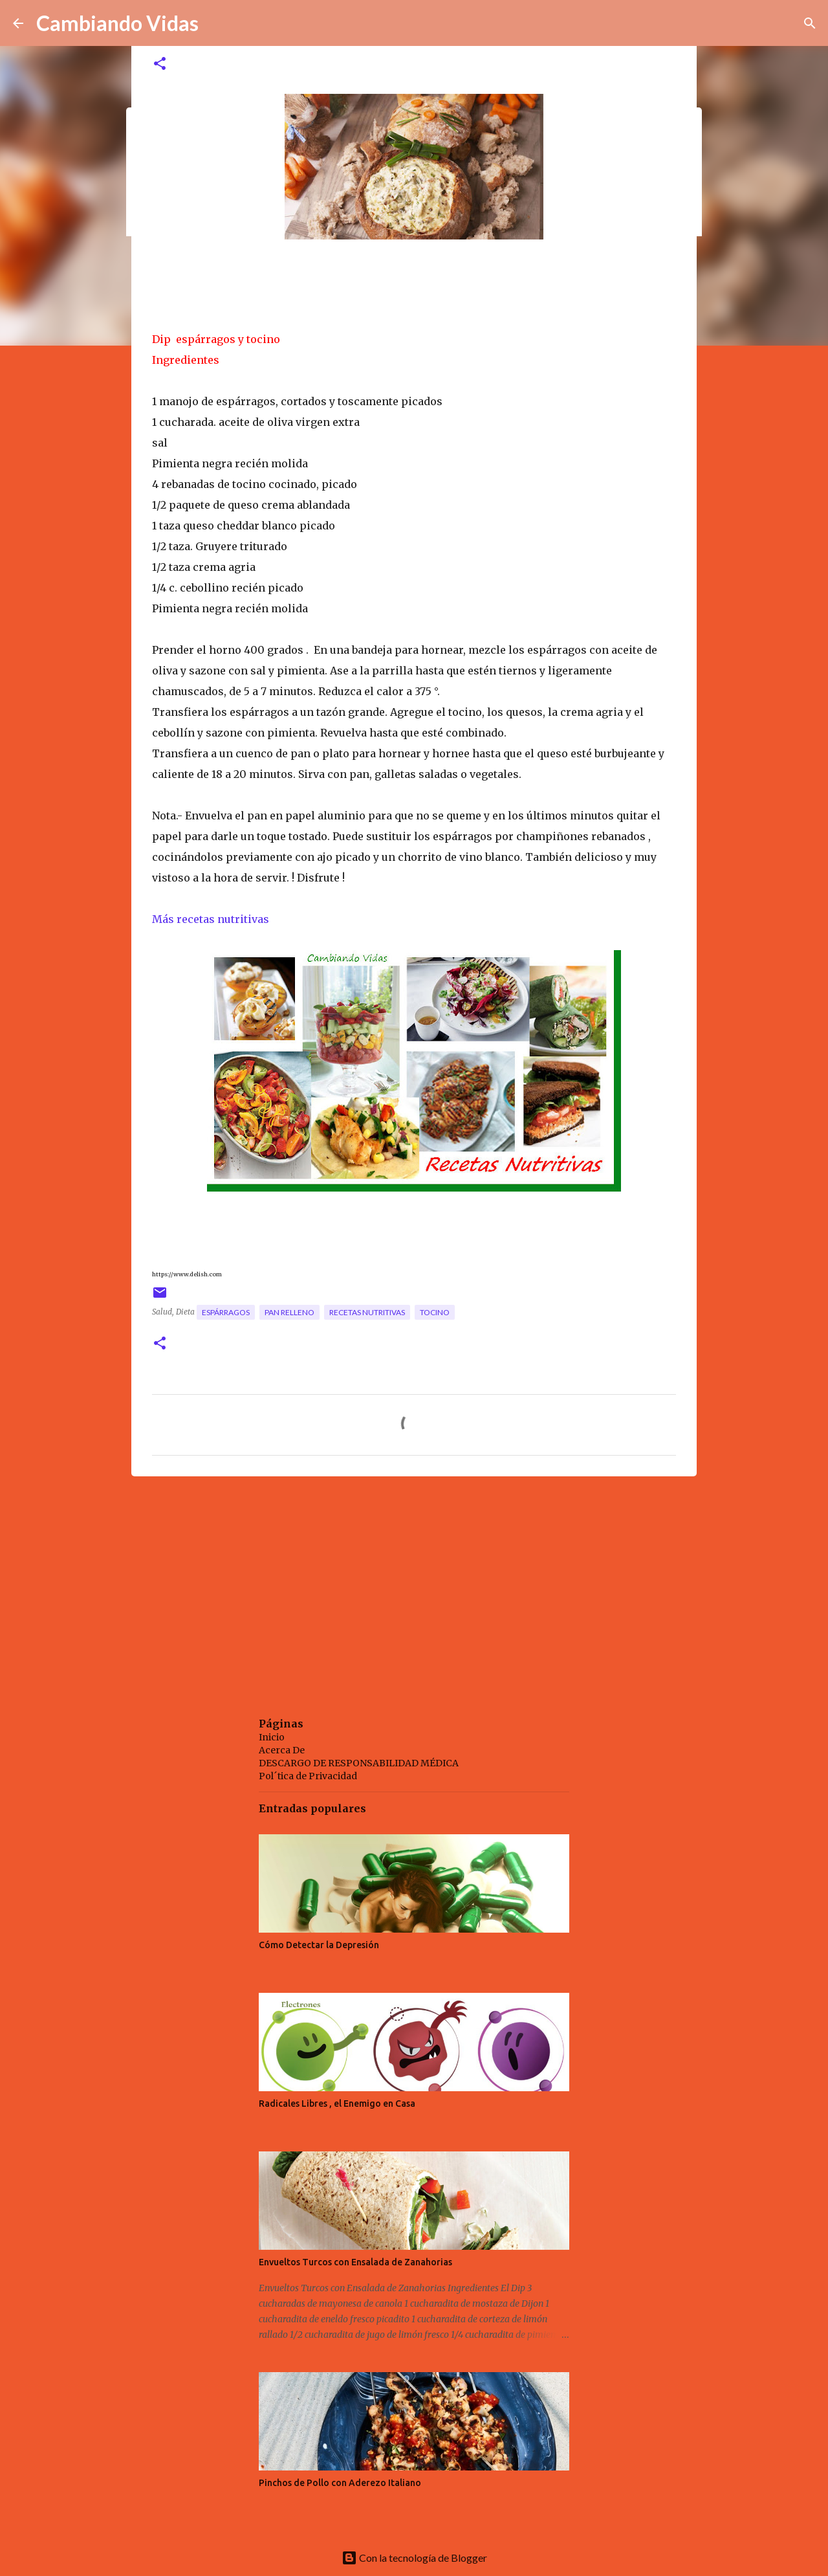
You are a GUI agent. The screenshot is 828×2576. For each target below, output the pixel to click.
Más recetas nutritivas (212, 919)
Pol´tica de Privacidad (308, 1776)
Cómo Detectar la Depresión (319, 1945)
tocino (435, 1312)
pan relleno (289, 1312)
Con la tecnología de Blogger (414, 2557)
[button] (160, 64)
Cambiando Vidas (117, 23)
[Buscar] (810, 23)
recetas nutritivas (367, 1312)
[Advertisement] (414, 1586)
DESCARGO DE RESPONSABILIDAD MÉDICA (359, 1763)
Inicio (272, 1737)
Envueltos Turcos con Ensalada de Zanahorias (355, 2262)
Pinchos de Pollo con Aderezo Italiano (340, 2483)
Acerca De (282, 1750)
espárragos (226, 1312)
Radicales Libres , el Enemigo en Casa (337, 2103)
